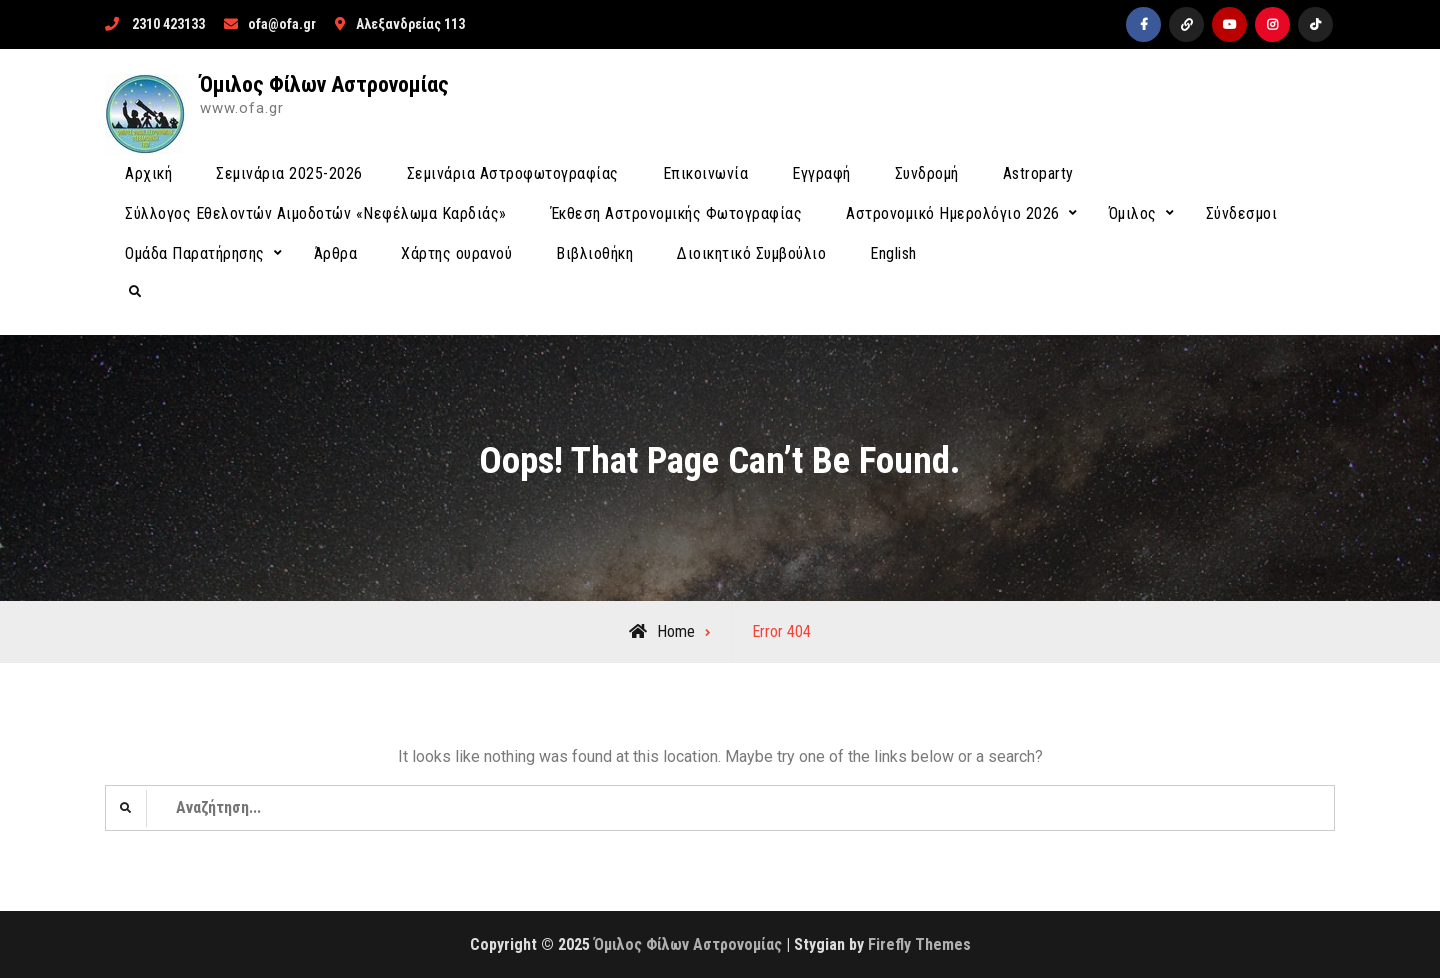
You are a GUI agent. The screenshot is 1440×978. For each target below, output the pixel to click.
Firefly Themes (919, 944)
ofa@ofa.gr (282, 24)
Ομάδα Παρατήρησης (195, 253)
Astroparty (1038, 173)
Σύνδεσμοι (1242, 213)
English (893, 253)
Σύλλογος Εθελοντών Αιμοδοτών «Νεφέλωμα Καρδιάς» (316, 213)
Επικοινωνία (706, 173)
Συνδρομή (927, 173)
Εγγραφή (821, 173)
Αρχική (148, 173)
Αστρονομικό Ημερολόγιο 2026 (953, 213)
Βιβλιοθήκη (594, 253)
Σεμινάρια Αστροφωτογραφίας (513, 173)
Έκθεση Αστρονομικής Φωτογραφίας (677, 213)
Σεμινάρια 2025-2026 (289, 173)
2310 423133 (168, 24)
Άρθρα (336, 253)
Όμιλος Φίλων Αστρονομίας (324, 84)
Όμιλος (1133, 213)
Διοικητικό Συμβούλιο (751, 253)
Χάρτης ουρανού (456, 253)
